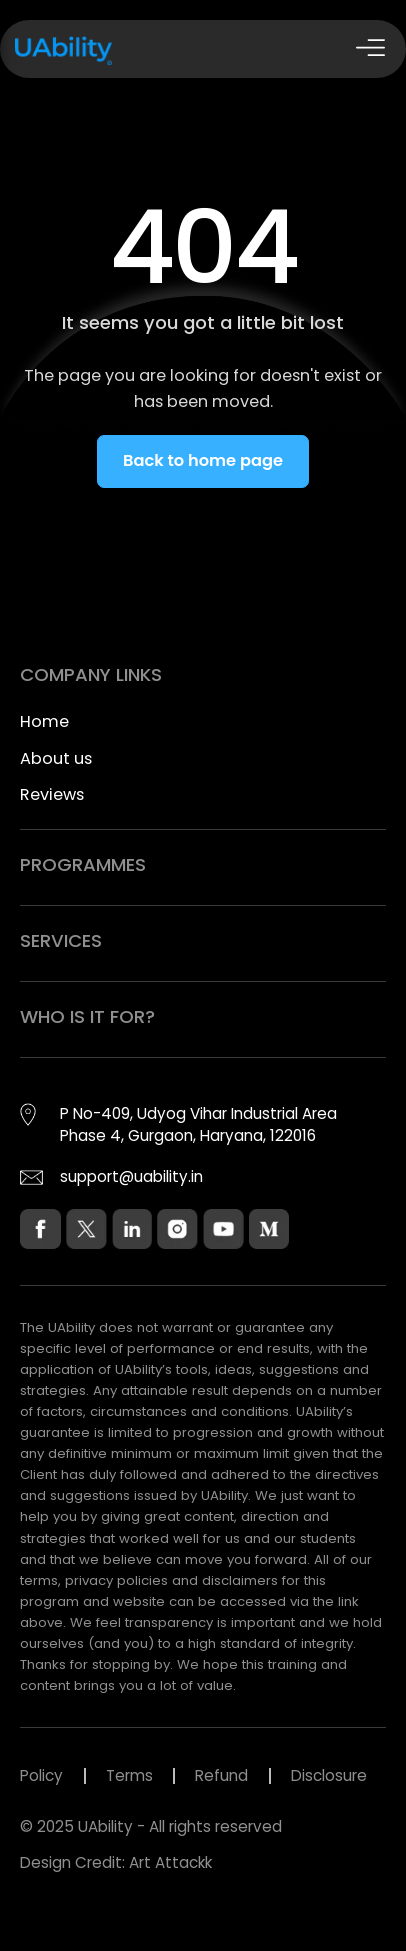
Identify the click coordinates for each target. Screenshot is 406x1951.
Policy (41, 1775)
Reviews (52, 794)
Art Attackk (170, 1862)
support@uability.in (131, 1176)
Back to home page (203, 460)
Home (44, 721)
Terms (129, 1775)
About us (56, 758)
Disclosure (329, 1775)
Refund (221, 1775)
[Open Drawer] (370, 49)
